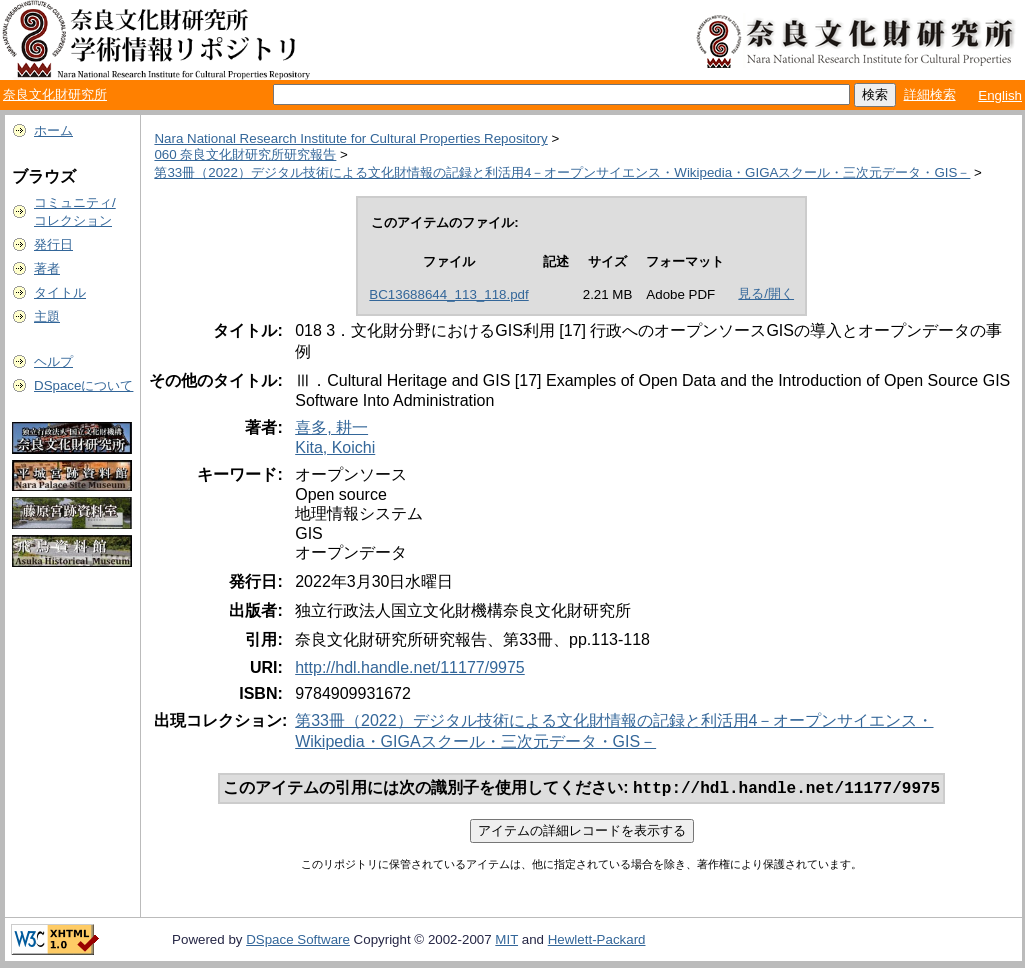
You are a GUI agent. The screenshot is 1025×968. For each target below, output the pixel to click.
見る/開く (766, 293)
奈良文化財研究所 (55, 94)
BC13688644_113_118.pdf (448, 294)
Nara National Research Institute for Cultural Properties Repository (350, 138)
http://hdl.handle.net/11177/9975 (410, 667)
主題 (47, 316)
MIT (506, 941)
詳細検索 (930, 94)
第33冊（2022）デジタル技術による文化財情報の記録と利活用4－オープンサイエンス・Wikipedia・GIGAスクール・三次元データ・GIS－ (562, 172)
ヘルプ (53, 361)
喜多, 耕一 (331, 427)
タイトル (60, 292)
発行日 (53, 244)
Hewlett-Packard (597, 941)
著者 (47, 268)
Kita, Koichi (335, 447)
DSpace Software (298, 941)
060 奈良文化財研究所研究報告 (245, 154)
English (1000, 95)
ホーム (53, 130)
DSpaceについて (83, 385)
